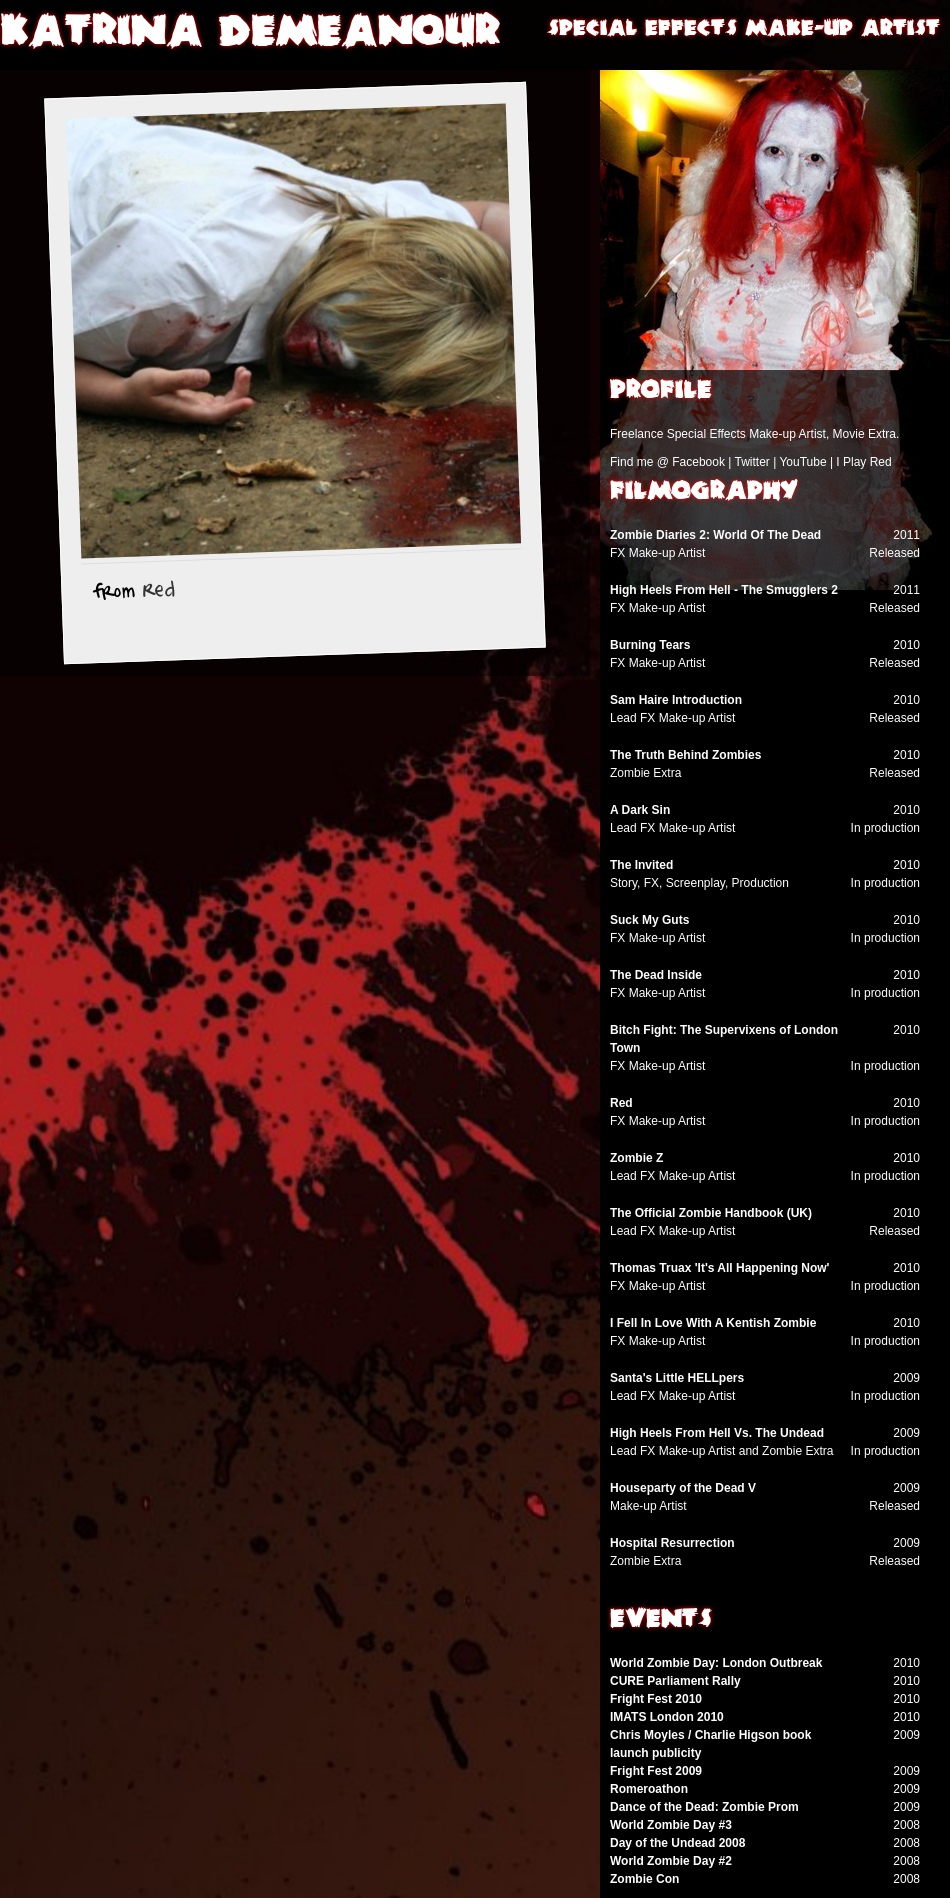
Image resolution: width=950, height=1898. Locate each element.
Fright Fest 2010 (656, 1699)
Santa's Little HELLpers (677, 1378)
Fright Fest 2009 (656, 1771)
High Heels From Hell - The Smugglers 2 (724, 590)
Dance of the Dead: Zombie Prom (704, 1807)
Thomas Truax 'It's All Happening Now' (719, 1268)
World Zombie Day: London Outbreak (716, 1663)
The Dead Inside (656, 975)
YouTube (802, 462)
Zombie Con (644, 1879)
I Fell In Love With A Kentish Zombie (713, 1323)
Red (159, 590)
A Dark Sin (640, 810)
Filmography (704, 493)
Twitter (751, 462)
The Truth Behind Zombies (685, 755)
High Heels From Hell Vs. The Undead (717, 1433)
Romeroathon (649, 1789)
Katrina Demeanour (250, 35)
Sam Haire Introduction (676, 700)
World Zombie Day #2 (671, 1861)
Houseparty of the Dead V (683, 1488)
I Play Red (863, 462)
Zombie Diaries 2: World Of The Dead (715, 535)
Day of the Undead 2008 (677, 1843)
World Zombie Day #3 (671, 1825)
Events (661, 1621)
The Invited (641, 865)
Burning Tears (650, 645)
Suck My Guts (649, 920)
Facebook (698, 462)
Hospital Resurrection (672, 1543)
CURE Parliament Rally (675, 1681)
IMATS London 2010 (667, 1717)
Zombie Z (636, 1158)
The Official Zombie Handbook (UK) (711, 1213)
